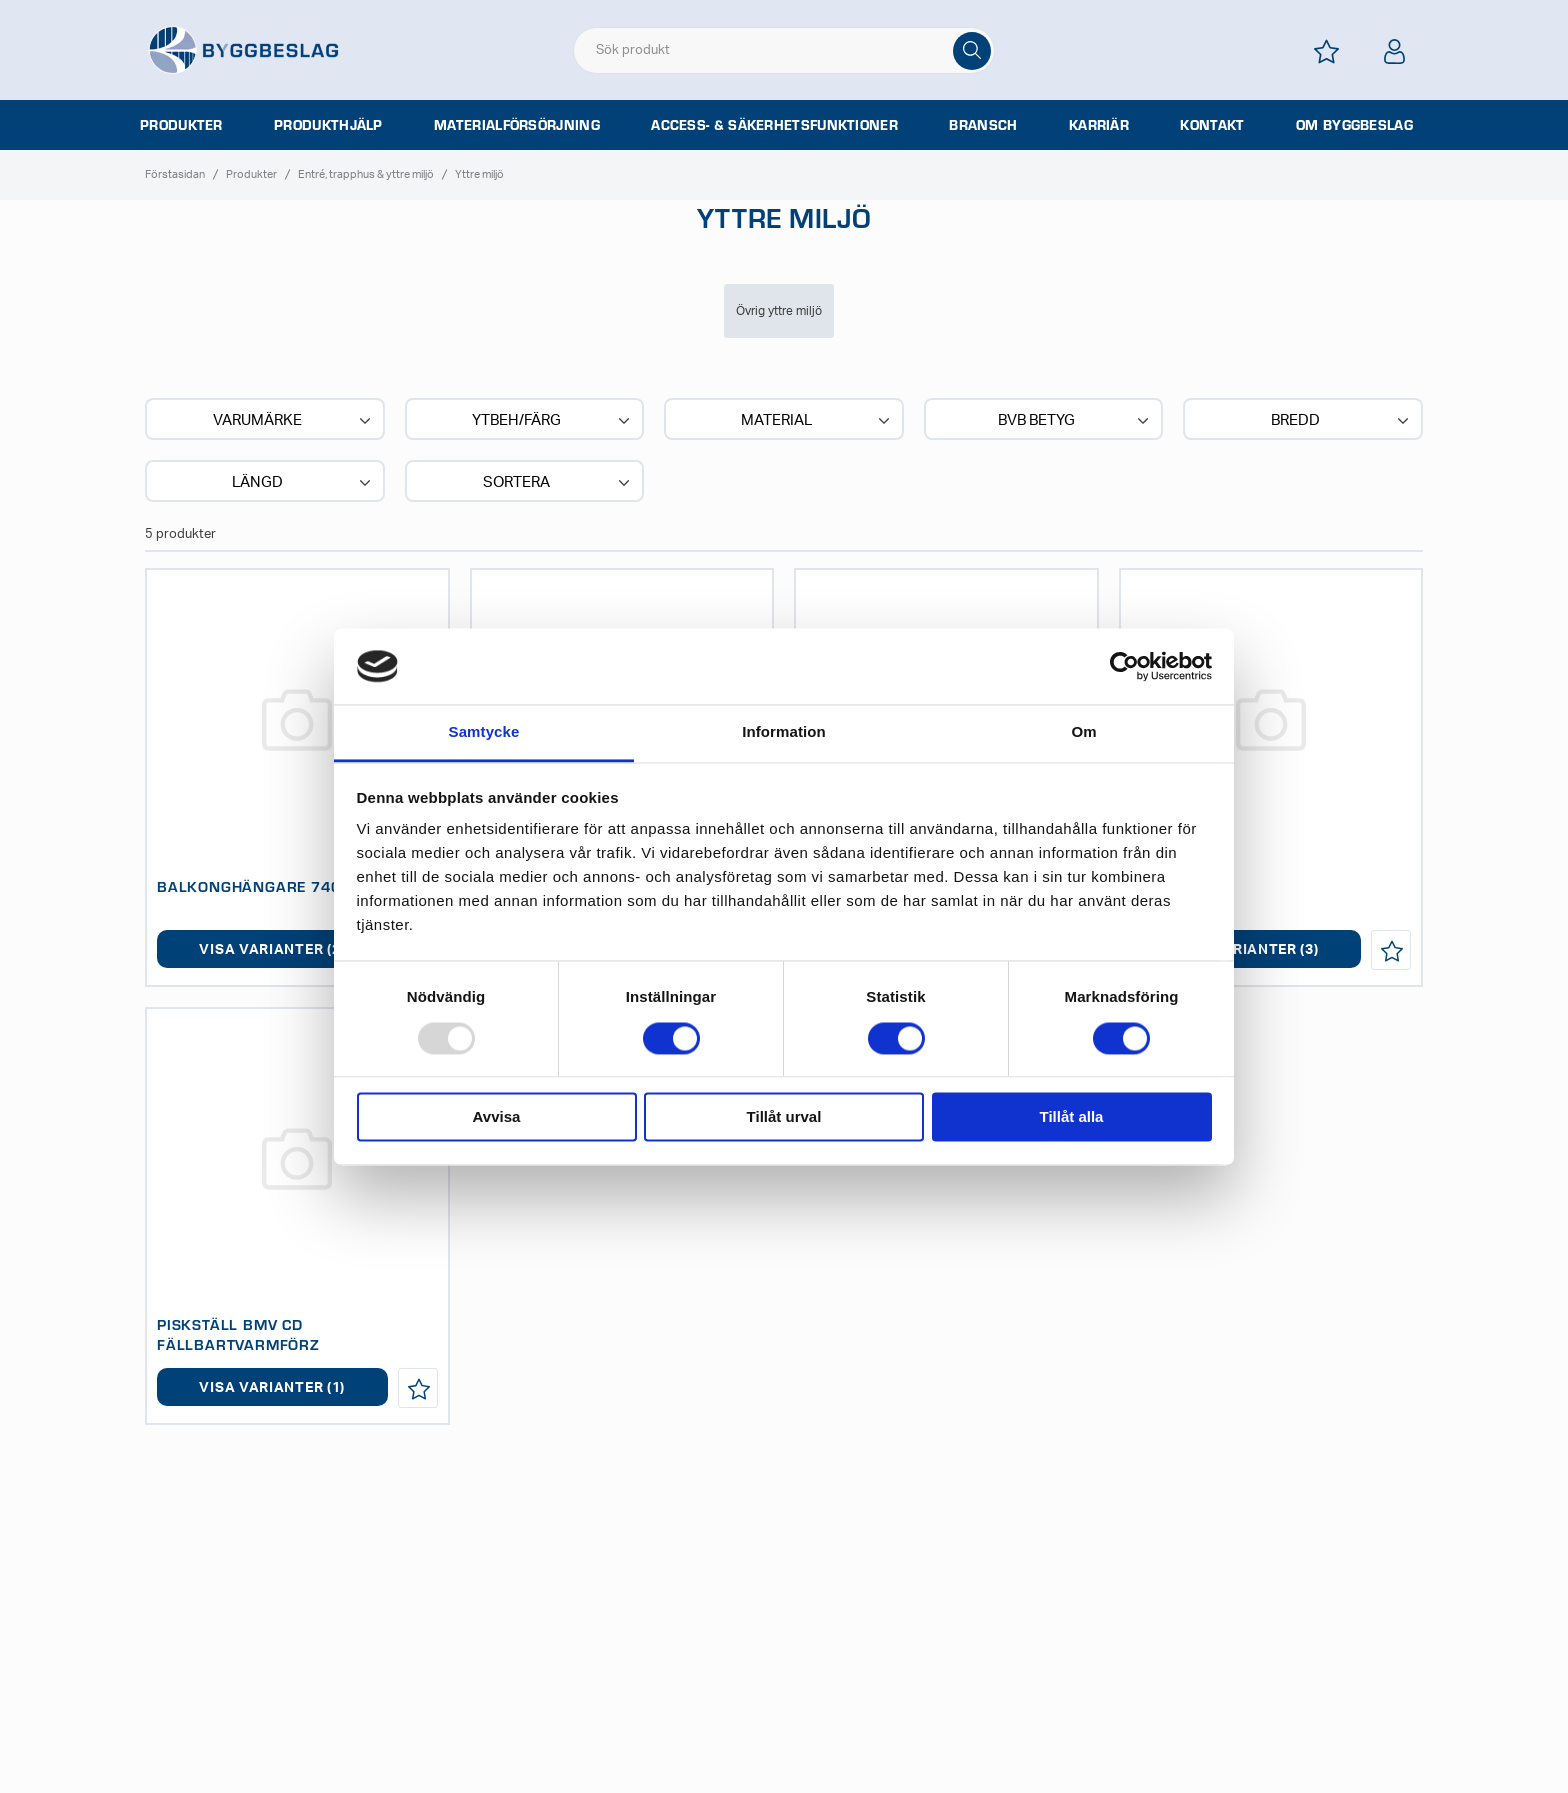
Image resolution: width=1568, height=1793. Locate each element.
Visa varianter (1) (272, 1388)
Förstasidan (175, 174)
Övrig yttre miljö (779, 311)
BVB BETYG (1076, 421)
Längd (303, 483)
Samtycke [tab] (484, 732)
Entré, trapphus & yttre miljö (366, 174)
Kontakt (1212, 125)
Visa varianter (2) (272, 950)
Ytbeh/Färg (553, 421)
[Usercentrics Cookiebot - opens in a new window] (1124, 666)
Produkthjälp (328, 125)
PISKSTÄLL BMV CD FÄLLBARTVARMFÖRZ (238, 1334)
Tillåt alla (1072, 1117)
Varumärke (294, 421)
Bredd (1342, 421)
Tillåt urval (784, 1117)
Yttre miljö (479, 174)
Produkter (181, 125)
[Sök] (972, 51)
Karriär (1099, 125)
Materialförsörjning (517, 125)
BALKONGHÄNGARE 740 (248, 886)
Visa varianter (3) (1246, 950)
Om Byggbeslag (1354, 125)
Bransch (983, 125)
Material (817, 421)
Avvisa (497, 1117)
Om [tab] (1083, 732)
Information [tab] (784, 732)
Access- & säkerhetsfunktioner (774, 125)
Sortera (558, 483)
